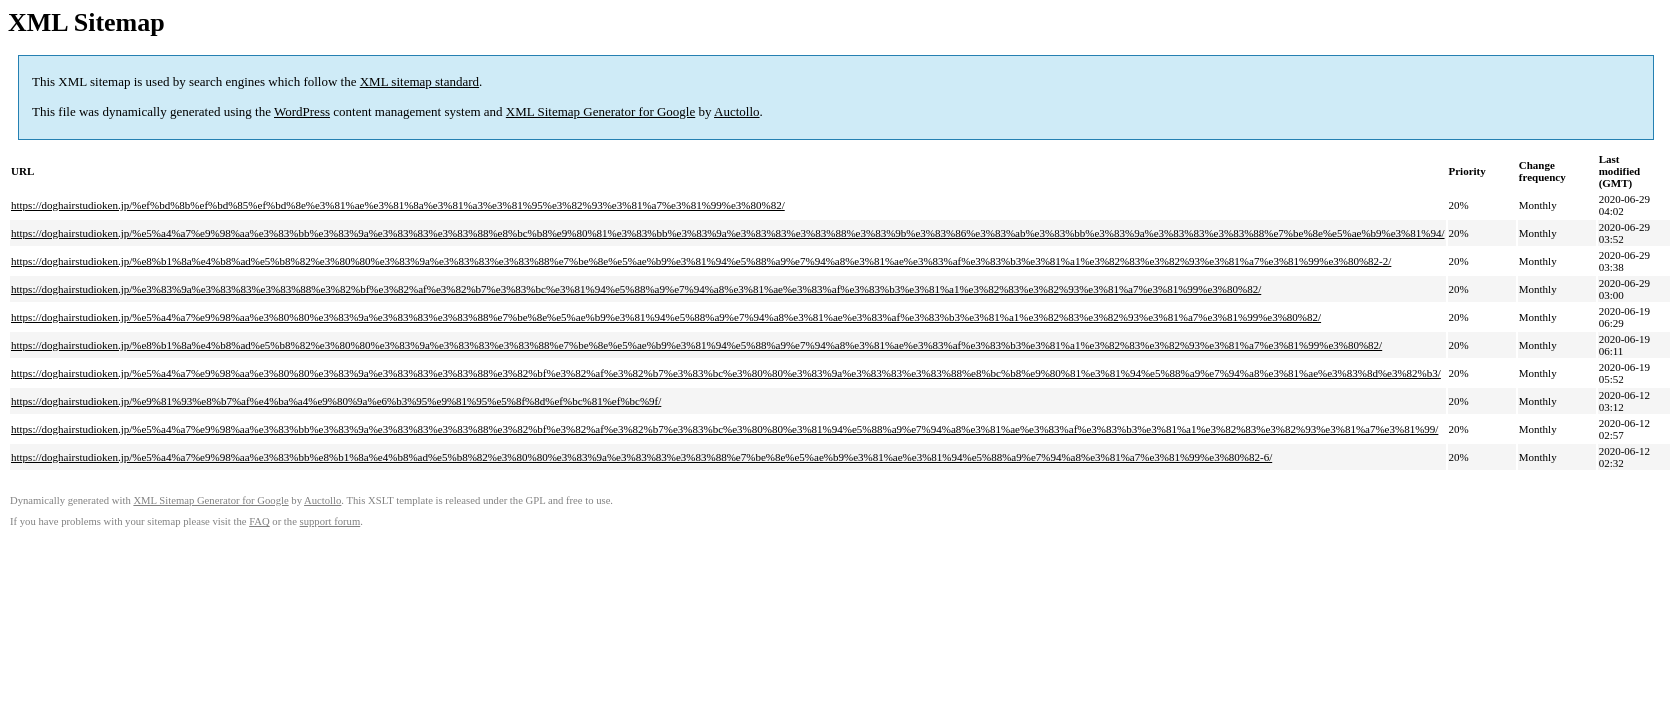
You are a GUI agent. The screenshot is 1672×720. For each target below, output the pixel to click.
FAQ (259, 521)
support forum (330, 521)
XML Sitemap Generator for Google (600, 111)
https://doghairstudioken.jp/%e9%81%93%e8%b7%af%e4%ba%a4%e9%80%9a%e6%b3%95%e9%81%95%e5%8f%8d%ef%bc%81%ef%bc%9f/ (336, 401)
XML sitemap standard (419, 81)
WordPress (302, 111)
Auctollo (737, 111)
